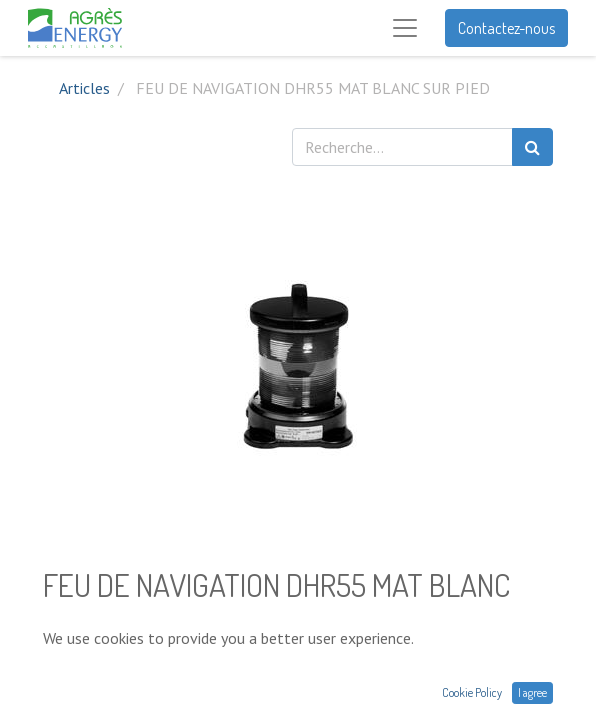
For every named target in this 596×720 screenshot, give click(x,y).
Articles (84, 88)
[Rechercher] (532, 147)
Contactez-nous (506, 28)
